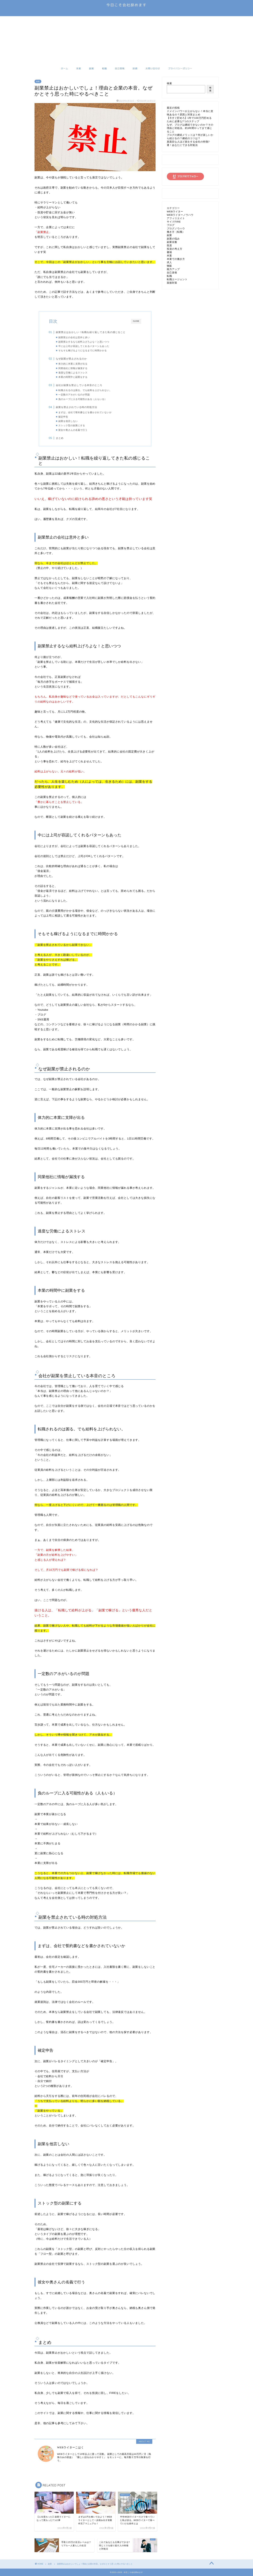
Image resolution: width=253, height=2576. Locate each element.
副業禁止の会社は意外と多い (74, 337)
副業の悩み (173, 238)
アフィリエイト (176, 218)
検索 (169, 83)
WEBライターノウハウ (180, 214)
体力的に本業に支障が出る (72, 364)
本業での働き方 (176, 259)
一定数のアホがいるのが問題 (74, 394)
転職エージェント (177, 279)
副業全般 (172, 242)
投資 (135, 68)
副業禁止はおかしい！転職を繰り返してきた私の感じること (91, 332)
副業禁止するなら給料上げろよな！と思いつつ (83, 342)
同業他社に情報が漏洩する (72, 368)
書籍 (169, 252)
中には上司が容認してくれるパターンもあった (83, 346)
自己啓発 (120, 68)
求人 (169, 262)
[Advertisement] (126, 40)
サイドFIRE (174, 221)
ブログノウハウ (176, 228)
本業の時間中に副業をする (72, 377)
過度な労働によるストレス (72, 372)
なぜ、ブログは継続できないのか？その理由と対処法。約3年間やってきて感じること (190, 128)
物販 (169, 265)
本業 (78, 68)
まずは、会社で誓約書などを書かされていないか (85, 412)
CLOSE (136, 321)
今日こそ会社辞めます (126, 5)
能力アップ (173, 269)
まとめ (60, 438)
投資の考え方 (174, 248)
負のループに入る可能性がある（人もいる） (82, 399)
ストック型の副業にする (71, 425)
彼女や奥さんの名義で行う (72, 430)
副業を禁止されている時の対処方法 (76, 407)
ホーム (64, 68)
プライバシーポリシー (180, 68)
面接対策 (172, 282)
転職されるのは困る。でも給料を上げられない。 (85, 390)
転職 (104, 68)
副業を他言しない (68, 421)
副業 (91, 68)
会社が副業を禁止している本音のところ (79, 385)
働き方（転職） (176, 231)
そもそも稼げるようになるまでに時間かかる (82, 350)
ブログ (171, 225)
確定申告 (63, 417)
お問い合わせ (153, 68)
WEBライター (175, 211)
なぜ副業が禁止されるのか (71, 358)
